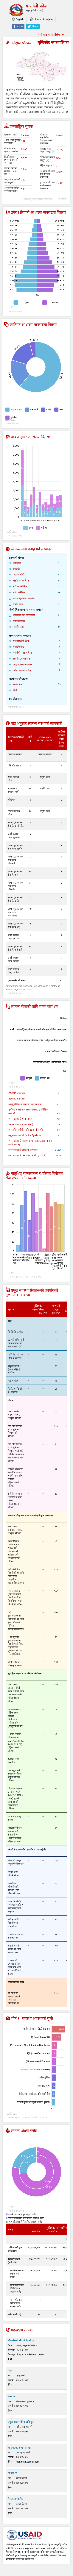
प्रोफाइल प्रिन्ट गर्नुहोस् (41, 19)
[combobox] (50, 34)
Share (18, 26)
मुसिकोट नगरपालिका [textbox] (49, 34)
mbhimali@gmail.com (27, 2461)
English (18, 19)
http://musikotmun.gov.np (31, 2354)
